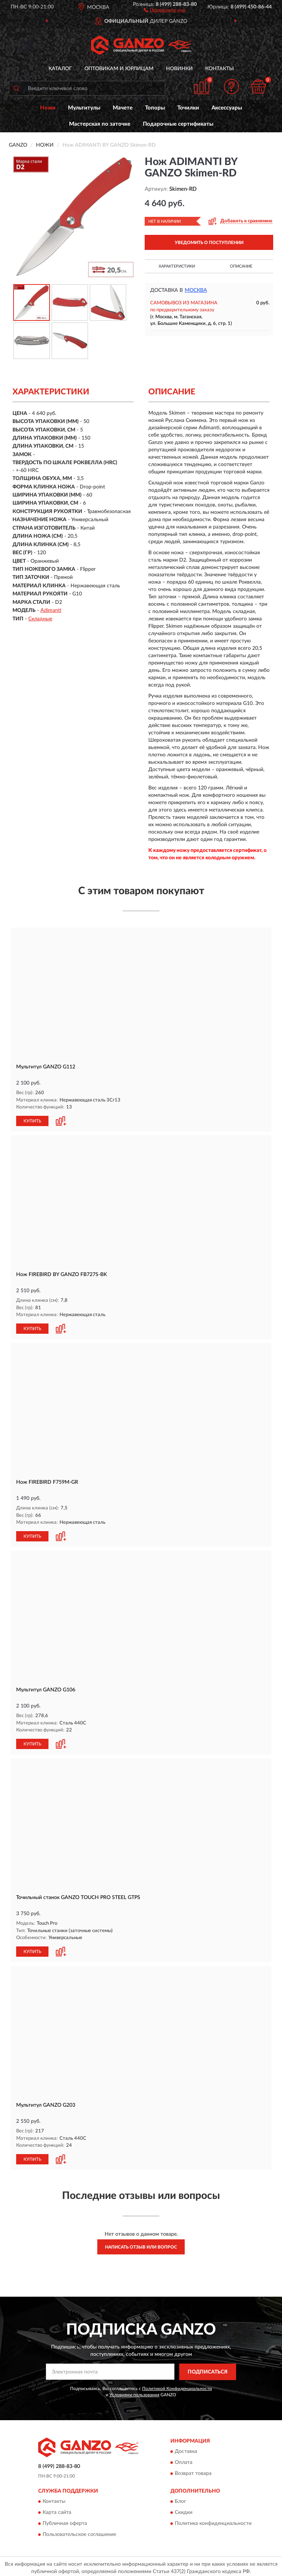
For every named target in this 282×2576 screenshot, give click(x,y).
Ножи (47, 108)
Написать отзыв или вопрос (141, 2244)
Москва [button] (196, 290)
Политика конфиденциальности (213, 2520)
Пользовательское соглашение (79, 2531)
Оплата (183, 2459)
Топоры (155, 108)
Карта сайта (57, 2509)
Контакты (219, 68)
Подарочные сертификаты (178, 124)
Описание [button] (241, 266)
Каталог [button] (60, 68)
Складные (40, 618)
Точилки (188, 108)
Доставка (186, 2448)
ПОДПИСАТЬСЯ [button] (208, 2369)
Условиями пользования (134, 2392)
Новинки (179, 68)
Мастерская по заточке (99, 124)
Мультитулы (84, 108)
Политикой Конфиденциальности (177, 2385)
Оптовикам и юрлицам (118, 68)
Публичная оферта (65, 2520)
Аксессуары (227, 108)
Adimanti (50, 610)
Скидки (183, 2509)
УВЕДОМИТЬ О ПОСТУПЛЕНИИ (209, 242)
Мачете (123, 108)
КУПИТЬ (32, 1120)
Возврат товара (193, 2470)
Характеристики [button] (177, 266)
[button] (164, 9)
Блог (180, 2498)
